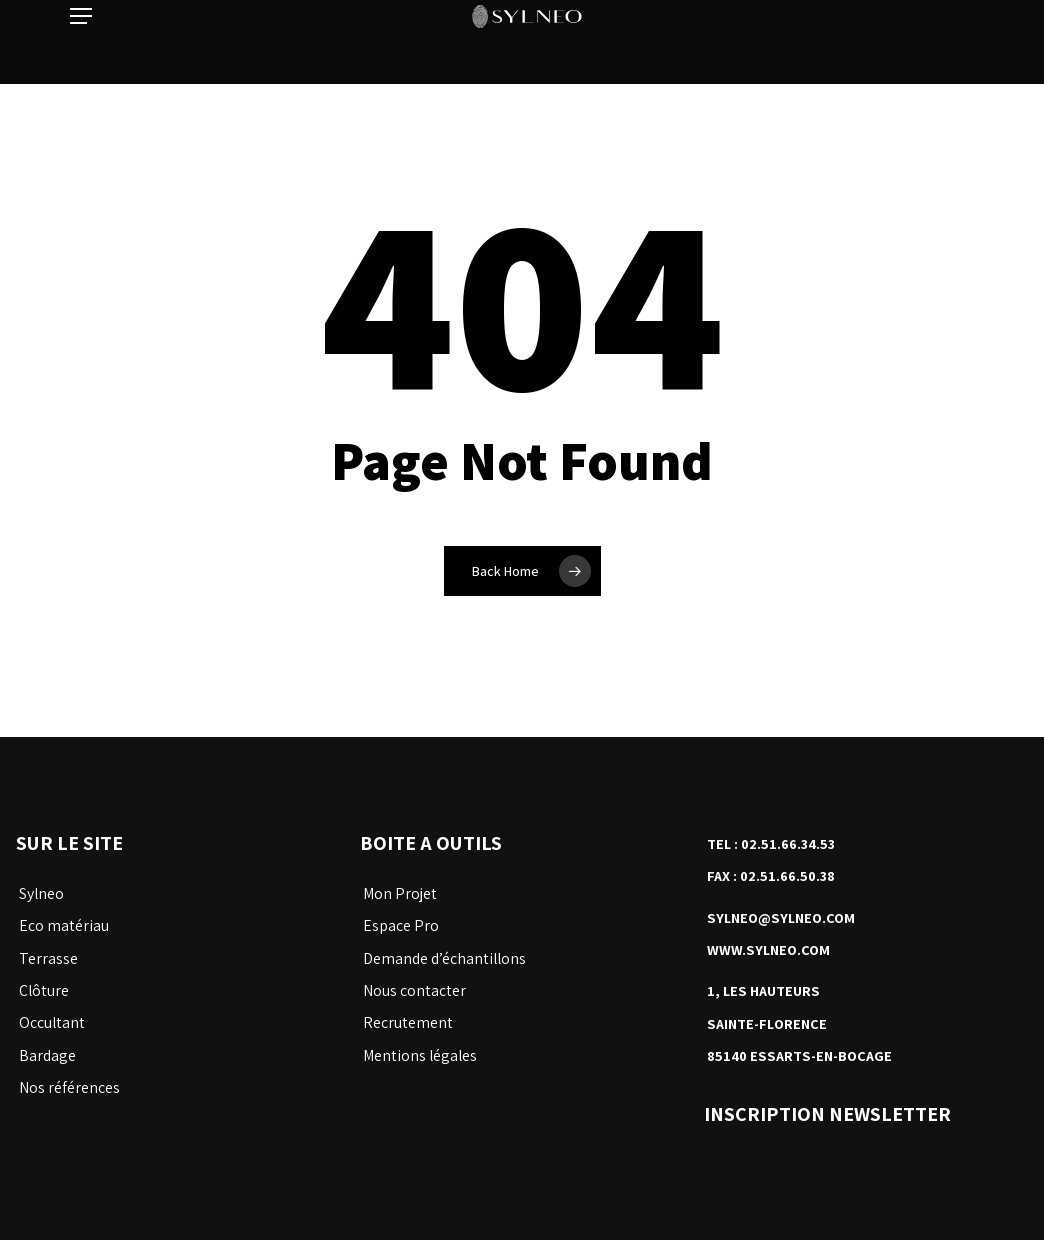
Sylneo (41, 893)
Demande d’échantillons (444, 958)
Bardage (47, 1055)
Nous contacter (414, 990)
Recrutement (408, 1022)
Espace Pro (401, 925)
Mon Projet (400, 893)
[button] (81, 42)
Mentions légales (420, 1055)
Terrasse (48, 958)
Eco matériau (64, 925)
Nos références (69, 1087)
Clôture (44, 990)
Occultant (52, 1022)
